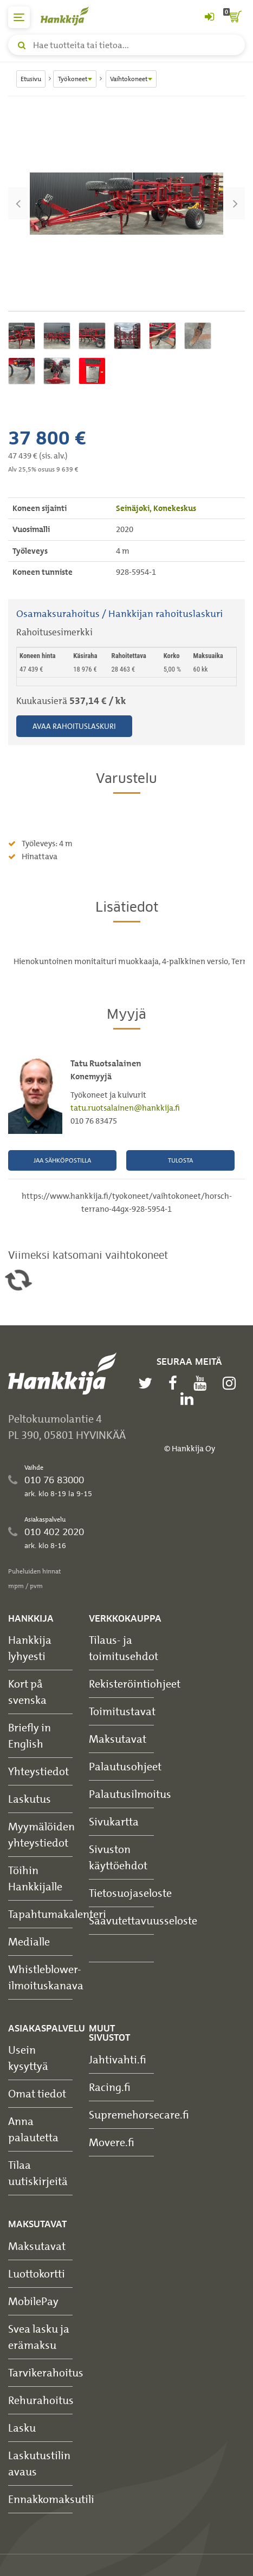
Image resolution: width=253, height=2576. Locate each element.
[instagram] (232, 1383)
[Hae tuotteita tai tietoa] (126, 45)
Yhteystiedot (38, 1771)
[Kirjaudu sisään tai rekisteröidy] (209, 17)
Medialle (29, 1941)
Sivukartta (114, 1821)
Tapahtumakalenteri (57, 1914)
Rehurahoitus (41, 2400)
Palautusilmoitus (130, 1794)
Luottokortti (36, 2273)
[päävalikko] (19, 17)
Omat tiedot (37, 2093)
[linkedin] (189, 1398)
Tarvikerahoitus (45, 2372)
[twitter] (148, 1383)
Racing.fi (110, 2087)
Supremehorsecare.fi (139, 2114)
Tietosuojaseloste (130, 1892)
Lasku (22, 2427)
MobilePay (33, 2301)
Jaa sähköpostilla (62, 1160)
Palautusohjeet (125, 1766)
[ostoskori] (234, 17)
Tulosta (180, 1160)
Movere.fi (111, 2142)
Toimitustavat (122, 1711)
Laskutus (29, 1798)
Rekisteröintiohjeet (134, 1683)
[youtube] (202, 1383)
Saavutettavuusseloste (143, 1920)
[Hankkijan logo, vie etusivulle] (70, 15)
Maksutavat (117, 1738)
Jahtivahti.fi (117, 2059)
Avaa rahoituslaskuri (74, 726)
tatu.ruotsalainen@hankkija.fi (125, 1108)
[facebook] (175, 1383)
